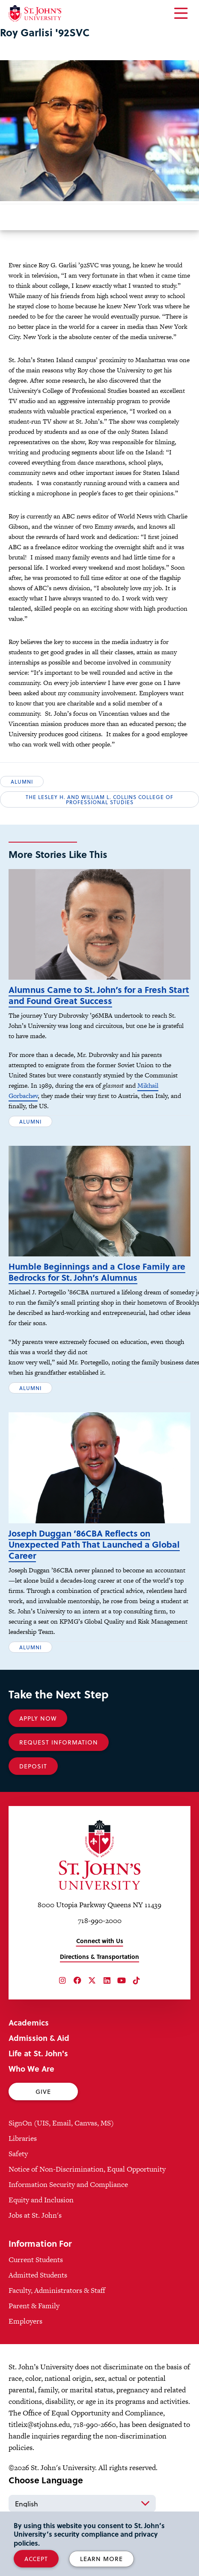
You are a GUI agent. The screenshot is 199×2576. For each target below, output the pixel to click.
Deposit (33, 1766)
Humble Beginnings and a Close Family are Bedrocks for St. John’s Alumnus (97, 1272)
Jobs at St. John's (35, 2215)
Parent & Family (34, 2306)
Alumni (22, 781)
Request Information (58, 1742)
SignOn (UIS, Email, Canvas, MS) (61, 2123)
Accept (36, 2558)
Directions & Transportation (99, 1956)
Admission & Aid (39, 2037)
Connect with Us (99, 1940)
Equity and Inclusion (41, 2200)
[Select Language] (82, 2503)
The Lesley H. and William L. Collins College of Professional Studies (99, 799)
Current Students (36, 2259)
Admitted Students (38, 2275)
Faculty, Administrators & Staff (57, 2290)
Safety (18, 2154)
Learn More (101, 2558)
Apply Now (37, 1718)
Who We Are (31, 2068)
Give (43, 2091)
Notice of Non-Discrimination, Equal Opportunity (87, 2169)
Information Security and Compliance (68, 2184)
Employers (25, 2321)
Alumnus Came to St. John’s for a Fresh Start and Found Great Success (99, 995)
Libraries (23, 2138)
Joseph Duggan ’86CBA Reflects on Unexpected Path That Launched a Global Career (94, 1544)
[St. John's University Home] (35, 13)
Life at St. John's (38, 2053)
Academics (29, 2022)
